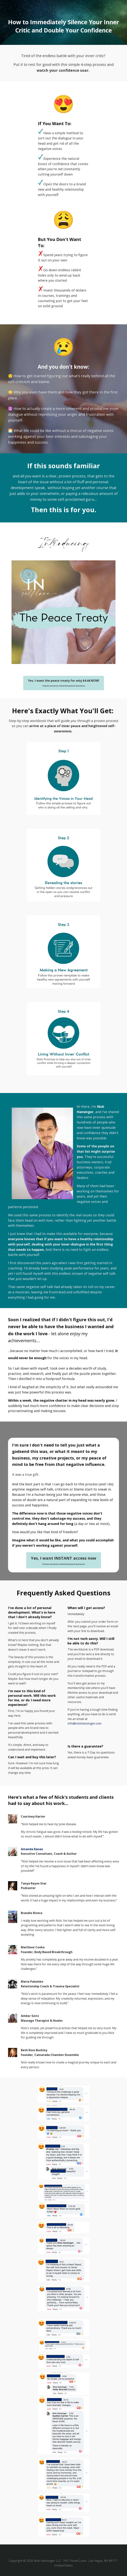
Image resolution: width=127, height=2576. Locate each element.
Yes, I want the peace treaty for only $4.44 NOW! (63, 683)
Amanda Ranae (32, 1849)
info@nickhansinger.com (84, 1723)
